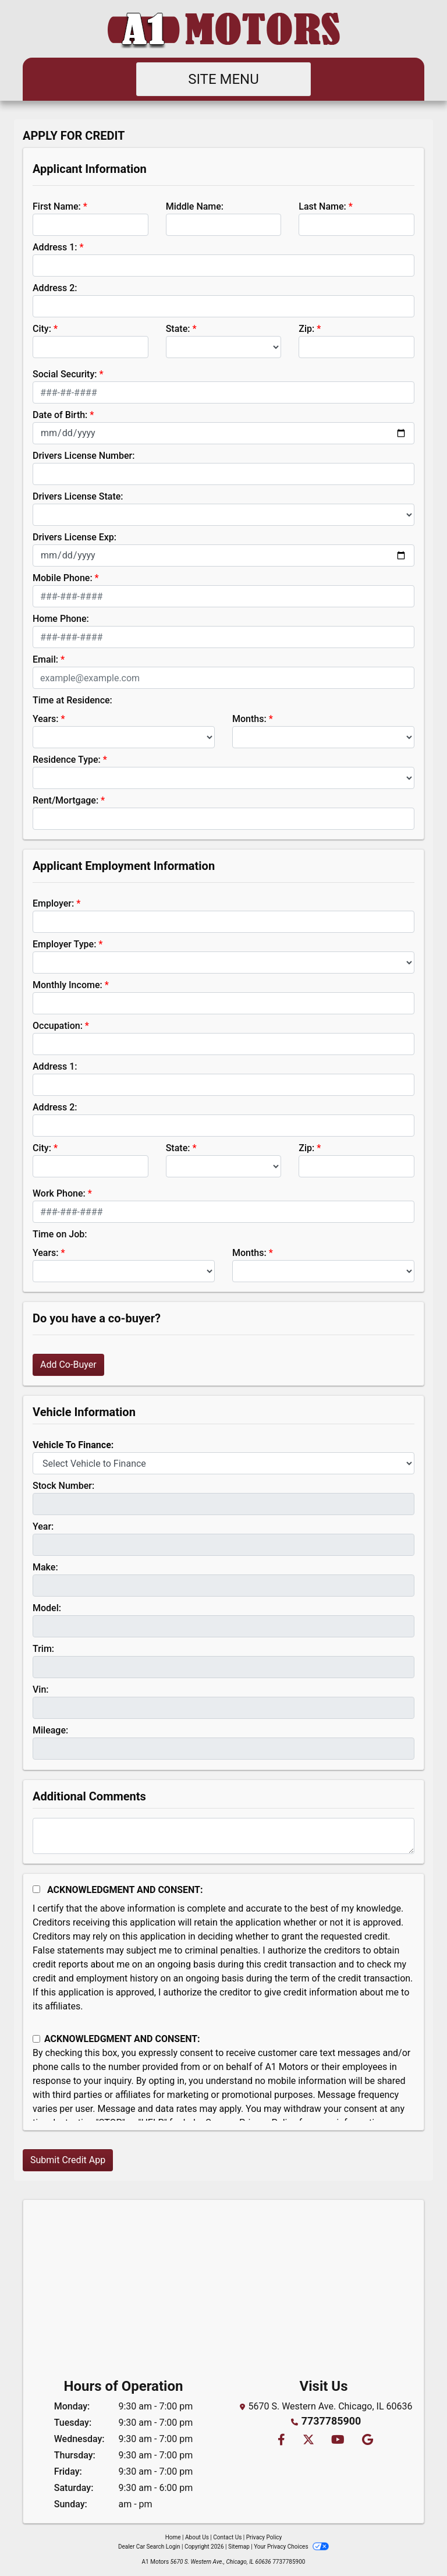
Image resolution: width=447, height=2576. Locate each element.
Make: (45, 1567)
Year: (43, 1526)
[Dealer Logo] (223, 28)
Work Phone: (59, 1193)
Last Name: (322, 206)
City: (42, 328)
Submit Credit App (67, 2159)
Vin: (41, 1689)
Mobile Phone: (63, 577)
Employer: (53, 903)
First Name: (57, 206)
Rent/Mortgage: (65, 800)
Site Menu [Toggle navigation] (223, 79)
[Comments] (223, 1836)
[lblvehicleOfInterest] (223, 1463)
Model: (47, 1607)
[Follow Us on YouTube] (337, 2438)
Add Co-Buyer (68, 1364)
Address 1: (55, 247)
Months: (249, 718)
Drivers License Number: (83, 455)
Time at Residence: (72, 700)
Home (173, 2537)
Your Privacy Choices (291, 2546)
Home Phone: (61, 618)
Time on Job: (60, 1234)
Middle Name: (195, 206)
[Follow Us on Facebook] (280, 2438)
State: (178, 328)
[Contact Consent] (36, 2039)
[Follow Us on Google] (366, 2438)
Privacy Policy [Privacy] (264, 2537)
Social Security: (65, 374)
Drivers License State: (78, 496)
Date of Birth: (60, 414)
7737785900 (331, 2420)
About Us (197, 2537)
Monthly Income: (67, 984)
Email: (45, 659)
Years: (46, 718)
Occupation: (58, 1025)
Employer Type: (64, 944)
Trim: (43, 1648)
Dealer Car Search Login (149, 2546)
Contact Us (227, 2537)
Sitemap (239, 2546)
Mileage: (50, 1730)
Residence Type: (67, 759)
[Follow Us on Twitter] (307, 2438)
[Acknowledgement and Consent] (36, 1889)
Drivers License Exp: (74, 537)
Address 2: (55, 287)
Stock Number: (63, 1485)
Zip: (306, 328)
